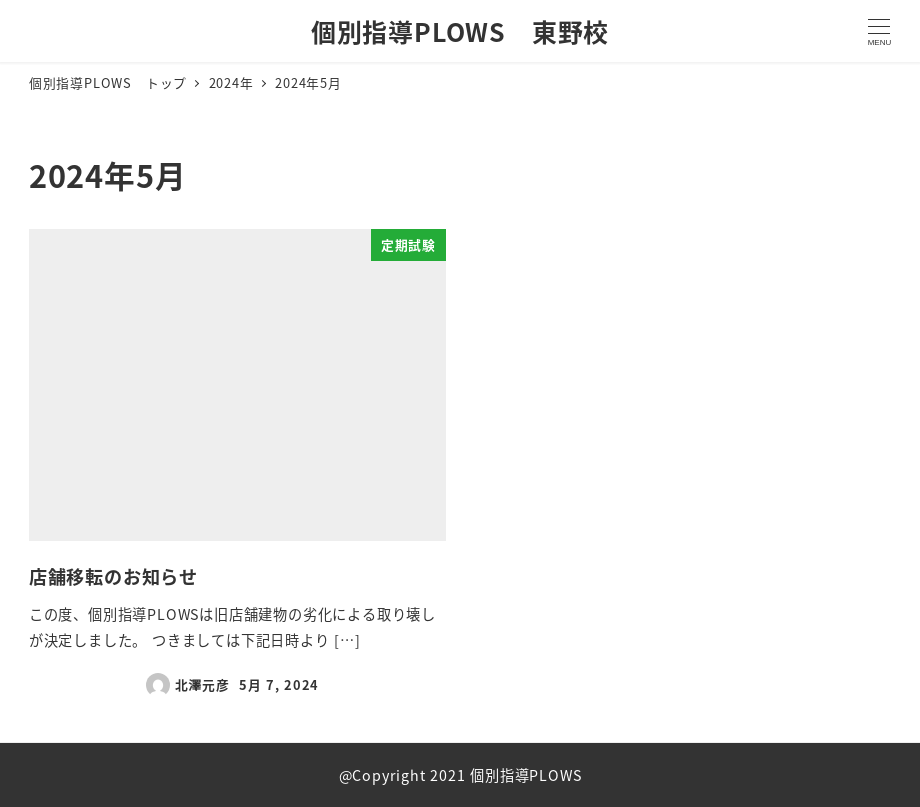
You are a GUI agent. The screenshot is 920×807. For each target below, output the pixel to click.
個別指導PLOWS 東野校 (460, 31)
